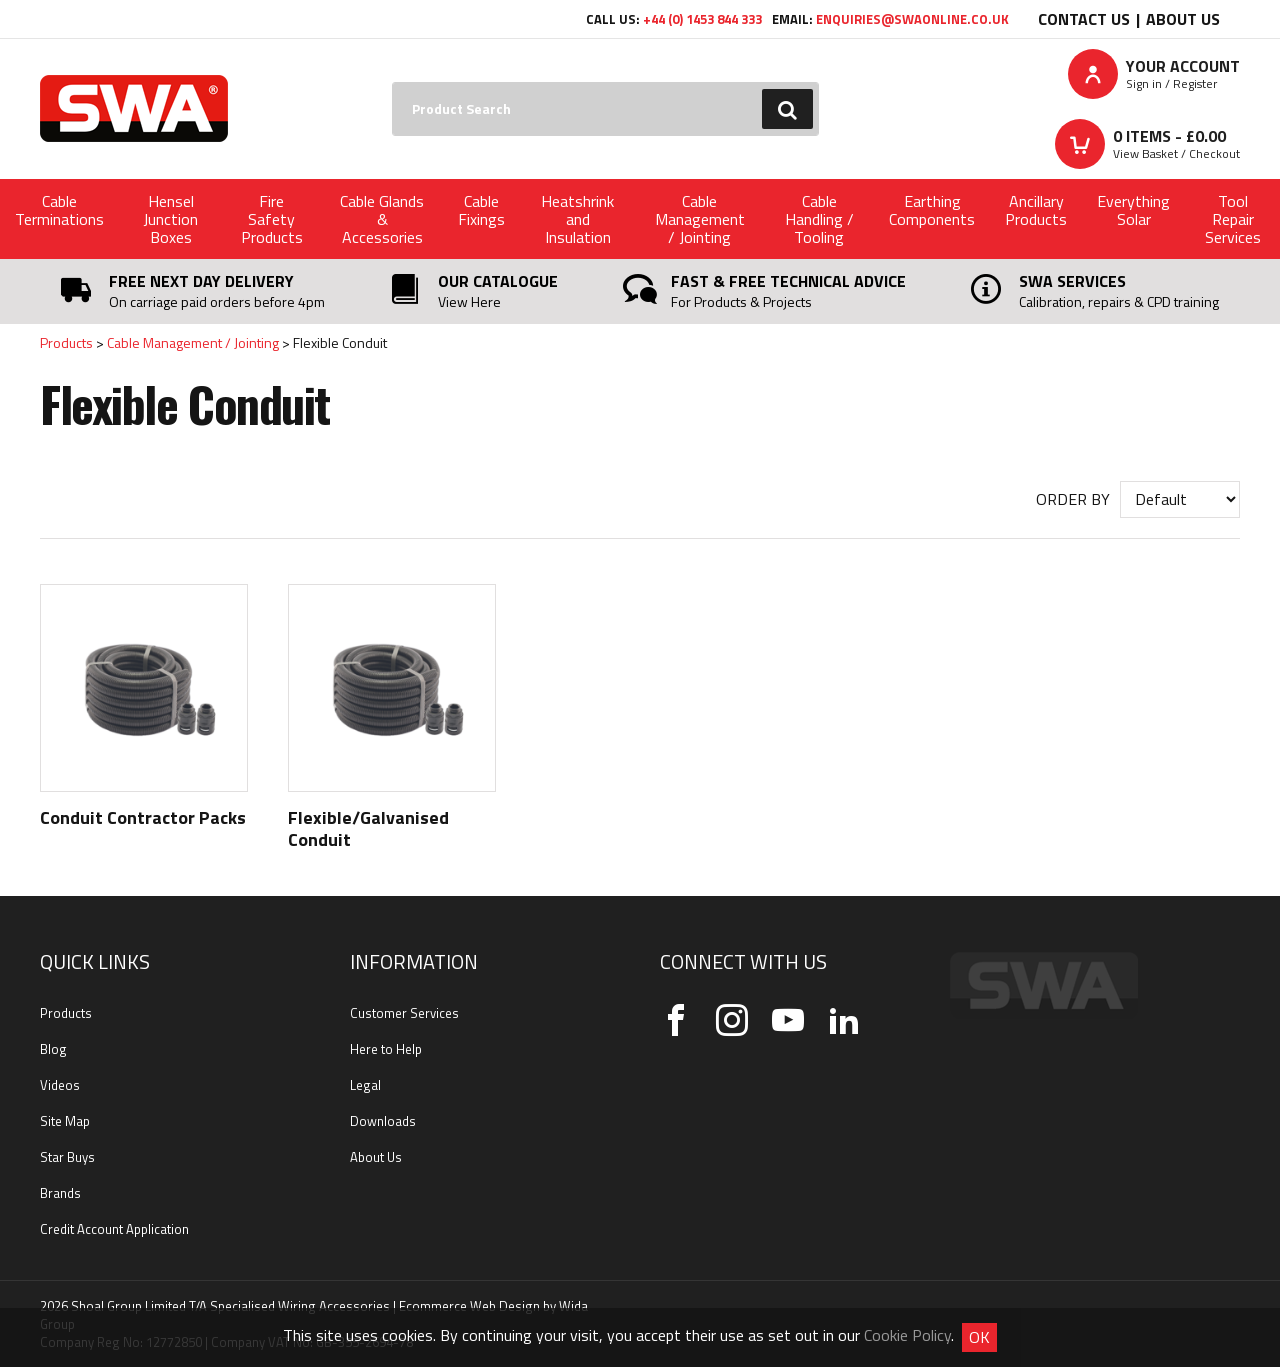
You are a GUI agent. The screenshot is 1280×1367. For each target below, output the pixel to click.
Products (66, 342)
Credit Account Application (114, 1229)
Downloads (383, 1121)
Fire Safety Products (272, 219)
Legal (365, 1085)
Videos (60, 1085)
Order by (1073, 499)
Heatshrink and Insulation (577, 219)
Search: (392, 82)
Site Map (65, 1121)
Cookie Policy (907, 1335)
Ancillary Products (1036, 210)
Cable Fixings (481, 210)
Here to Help (386, 1049)
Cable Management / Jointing (700, 219)
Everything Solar (1133, 210)
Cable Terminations (59, 210)
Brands (60, 1193)
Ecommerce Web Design (469, 1306)
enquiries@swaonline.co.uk (912, 19)
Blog (53, 1049)
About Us (1183, 19)
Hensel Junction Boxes (170, 219)
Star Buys (67, 1157)
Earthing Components (932, 210)
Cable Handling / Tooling (819, 219)
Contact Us (1084, 19)
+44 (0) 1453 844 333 (702, 19)
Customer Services (404, 1013)
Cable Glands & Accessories (382, 219)
